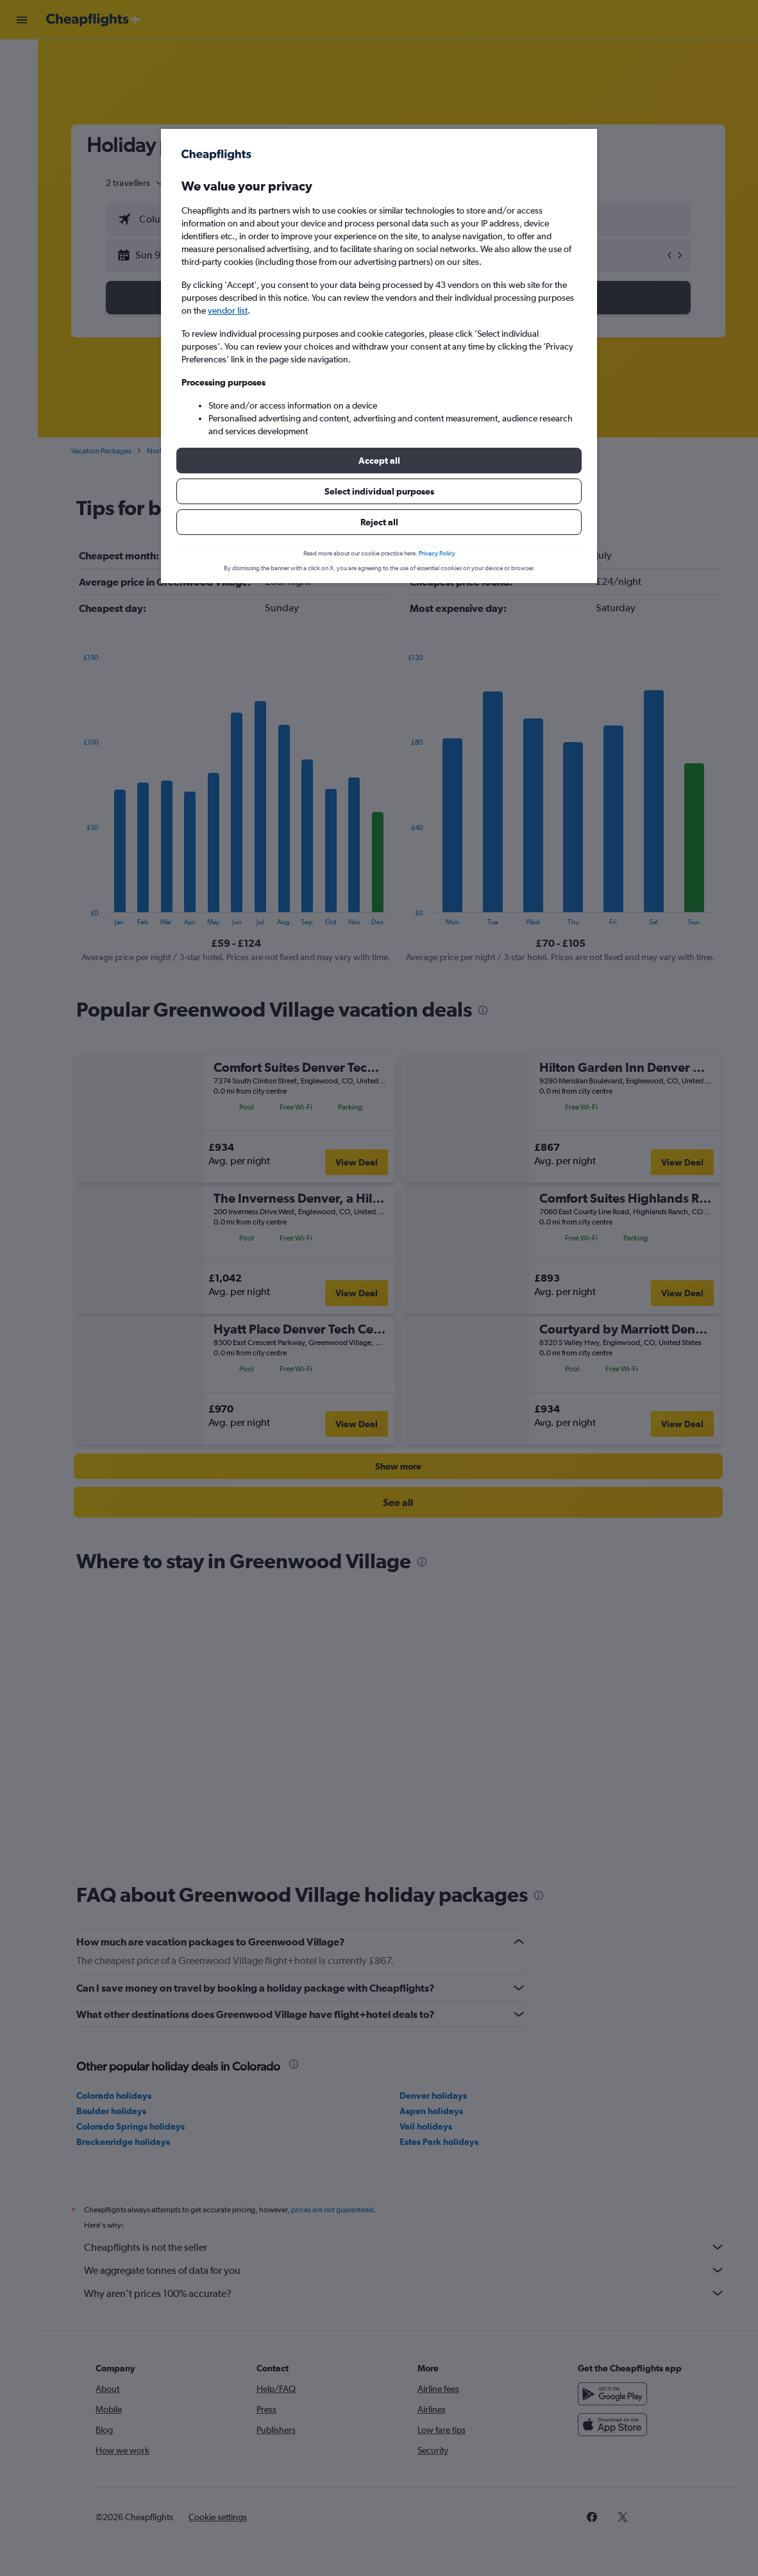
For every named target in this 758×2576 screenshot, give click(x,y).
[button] (379, 460)
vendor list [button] (228, 310)
